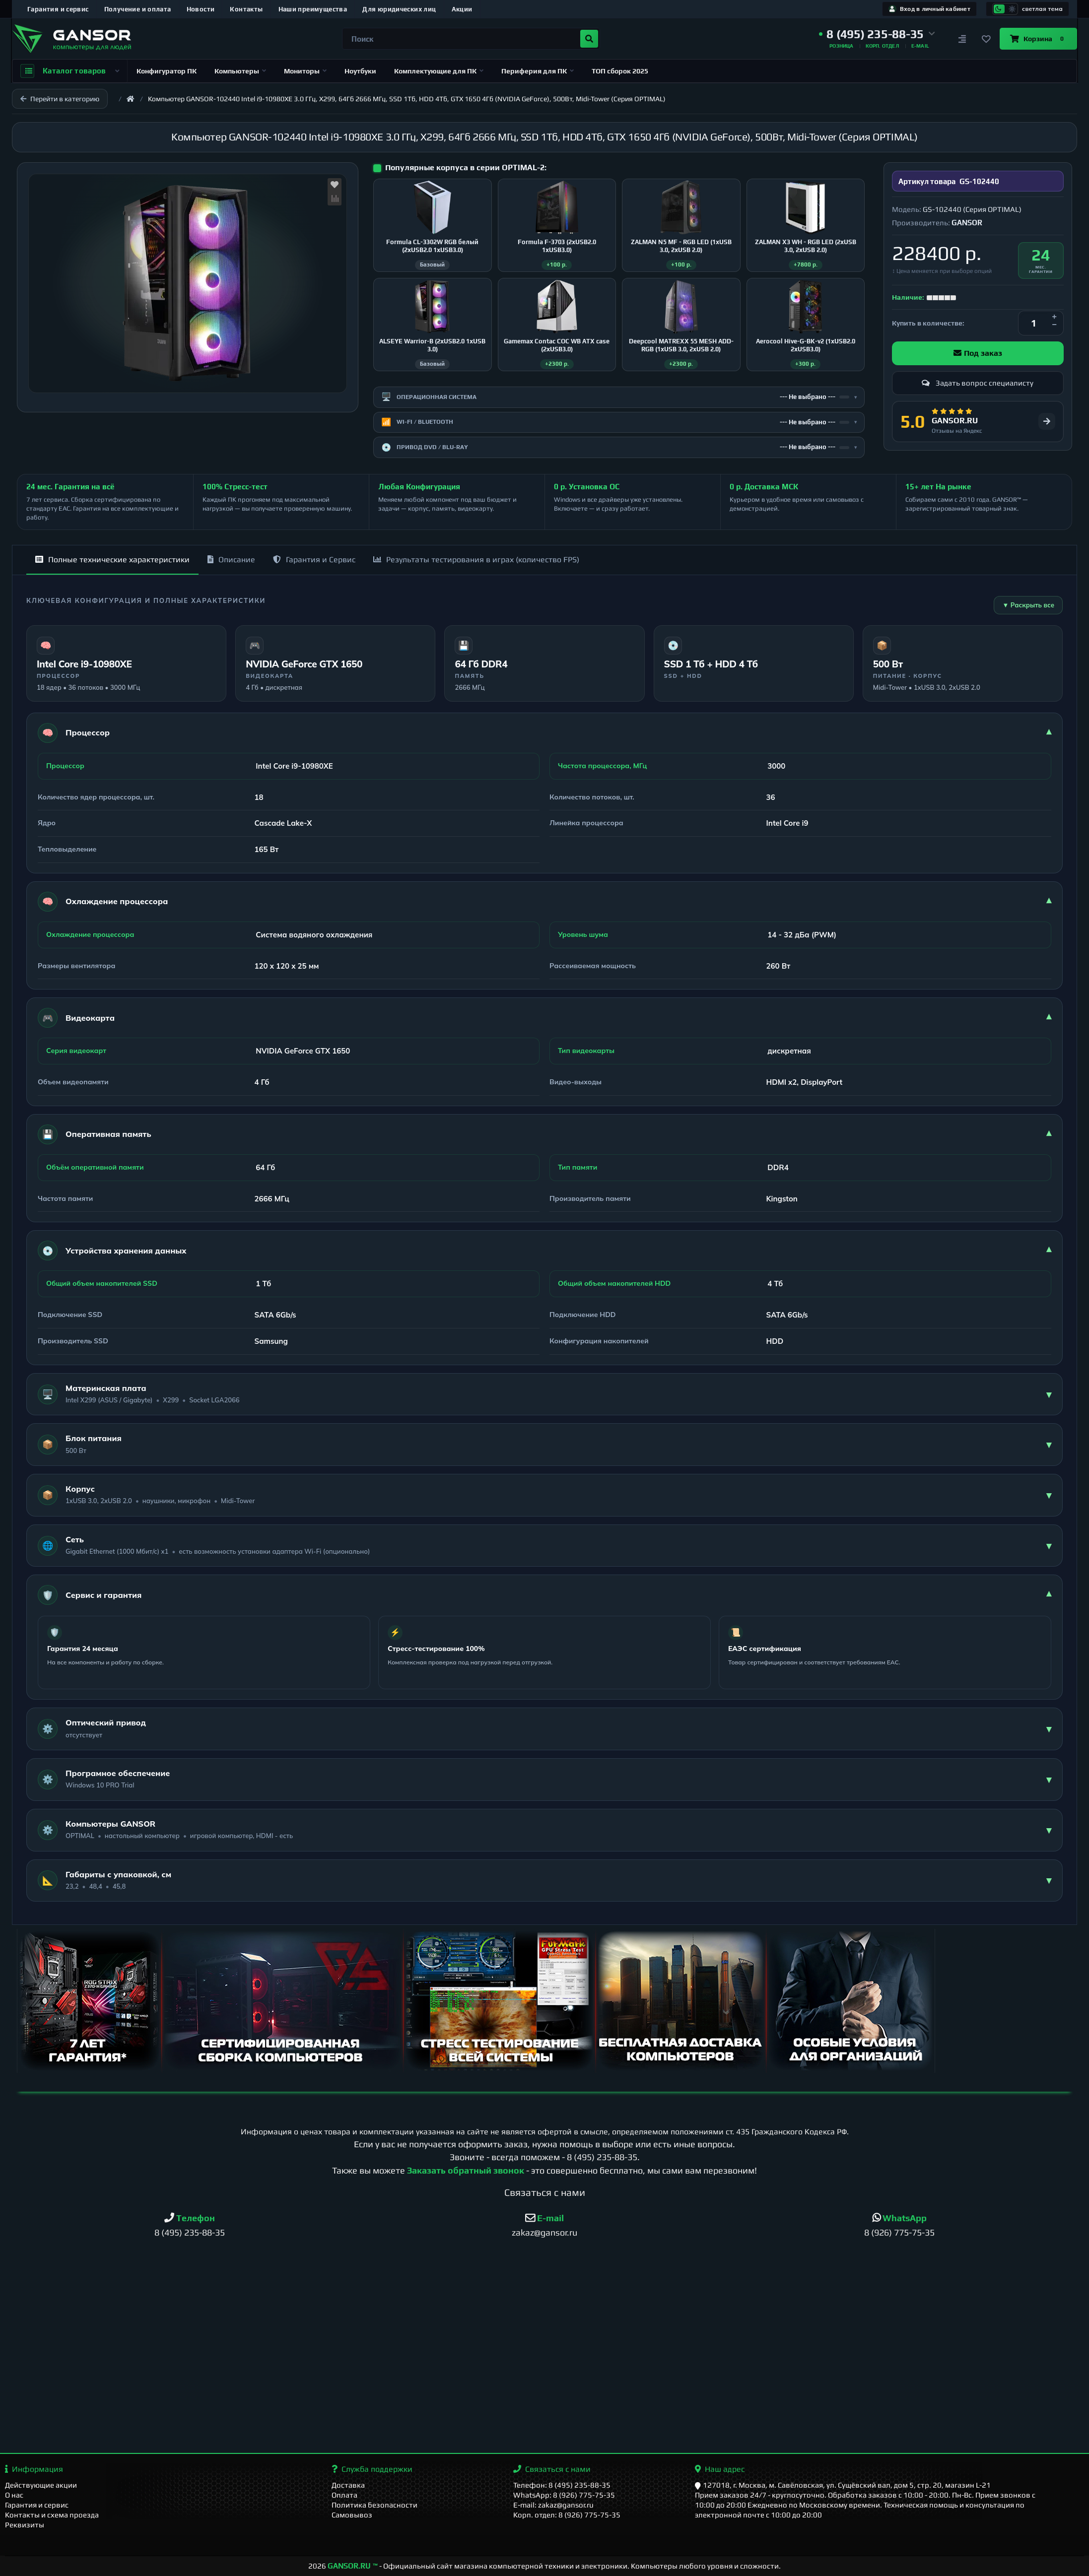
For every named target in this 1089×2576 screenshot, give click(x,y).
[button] (877, 34)
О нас (14, 2495)
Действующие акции (41, 2485)
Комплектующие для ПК (438, 71)
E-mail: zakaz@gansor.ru (553, 2505)
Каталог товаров (69, 71)
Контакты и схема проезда (52, 2514)
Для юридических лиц (399, 9)
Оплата (344, 2495)
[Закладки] (986, 39)
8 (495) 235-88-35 (602, 2157)
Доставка (348, 2485)
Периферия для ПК (537, 71)
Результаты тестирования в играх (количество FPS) (476, 559)
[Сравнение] (962, 39)
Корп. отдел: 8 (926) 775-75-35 (566, 2514)
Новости (201, 9)
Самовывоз (352, 2514)
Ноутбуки (360, 71)
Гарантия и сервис (58, 9)
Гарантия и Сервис (314, 559)
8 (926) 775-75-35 (899, 2232)
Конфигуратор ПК (166, 71)
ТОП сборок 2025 (620, 71)
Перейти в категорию (59, 99)
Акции (462, 9)
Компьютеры (240, 71)
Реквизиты (24, 2524)
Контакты (246, 9)
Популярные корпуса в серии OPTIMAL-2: (465, 167)
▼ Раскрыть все (1028, 605)
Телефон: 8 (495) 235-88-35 (562, 2485)
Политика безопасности (374, 2505)
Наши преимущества (312, 9)
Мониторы (305, 71)
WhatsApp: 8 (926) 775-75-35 (564, 2495)
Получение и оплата (137, 9)
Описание (231, 559)
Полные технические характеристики (112, 559)
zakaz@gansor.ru (544, 2232)
